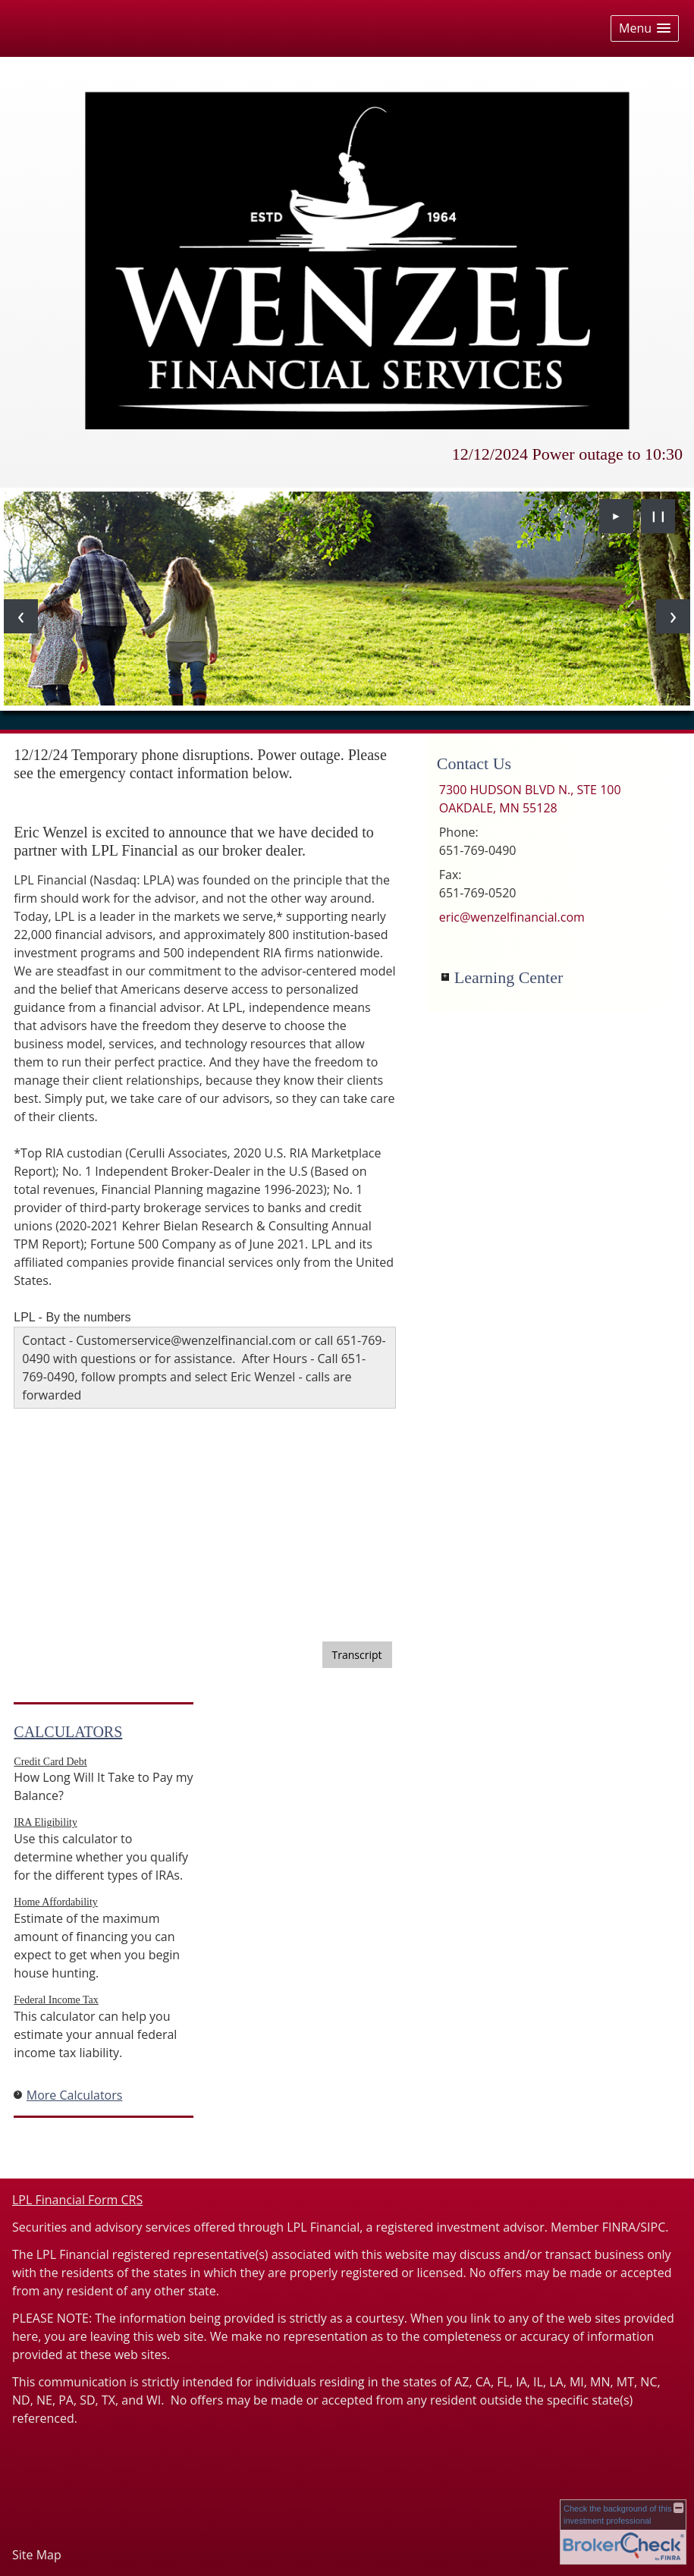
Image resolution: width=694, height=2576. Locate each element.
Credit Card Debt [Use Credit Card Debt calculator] (50, 1761)
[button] (645, 28)
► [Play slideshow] (616, 515)
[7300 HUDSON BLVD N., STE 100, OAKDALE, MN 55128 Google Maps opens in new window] (530, 799)
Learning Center (509, 977)
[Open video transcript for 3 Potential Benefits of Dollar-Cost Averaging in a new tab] (357, 1654)
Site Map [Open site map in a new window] (36, 2554)
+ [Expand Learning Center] (445, 977)
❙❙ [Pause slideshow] (658, 515)
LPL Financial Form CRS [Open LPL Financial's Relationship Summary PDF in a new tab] (77, 2199)
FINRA (619, 2227)
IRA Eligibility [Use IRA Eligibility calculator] (45, 1822)
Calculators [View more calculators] (68, 1731)
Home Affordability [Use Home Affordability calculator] (56, 1902)
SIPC (652, 2227)
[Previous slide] (21, 616)
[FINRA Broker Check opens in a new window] (623, 2532)
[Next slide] (673, 616)
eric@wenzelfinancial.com (512, 917)
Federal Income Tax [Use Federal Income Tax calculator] (56, 2000)
